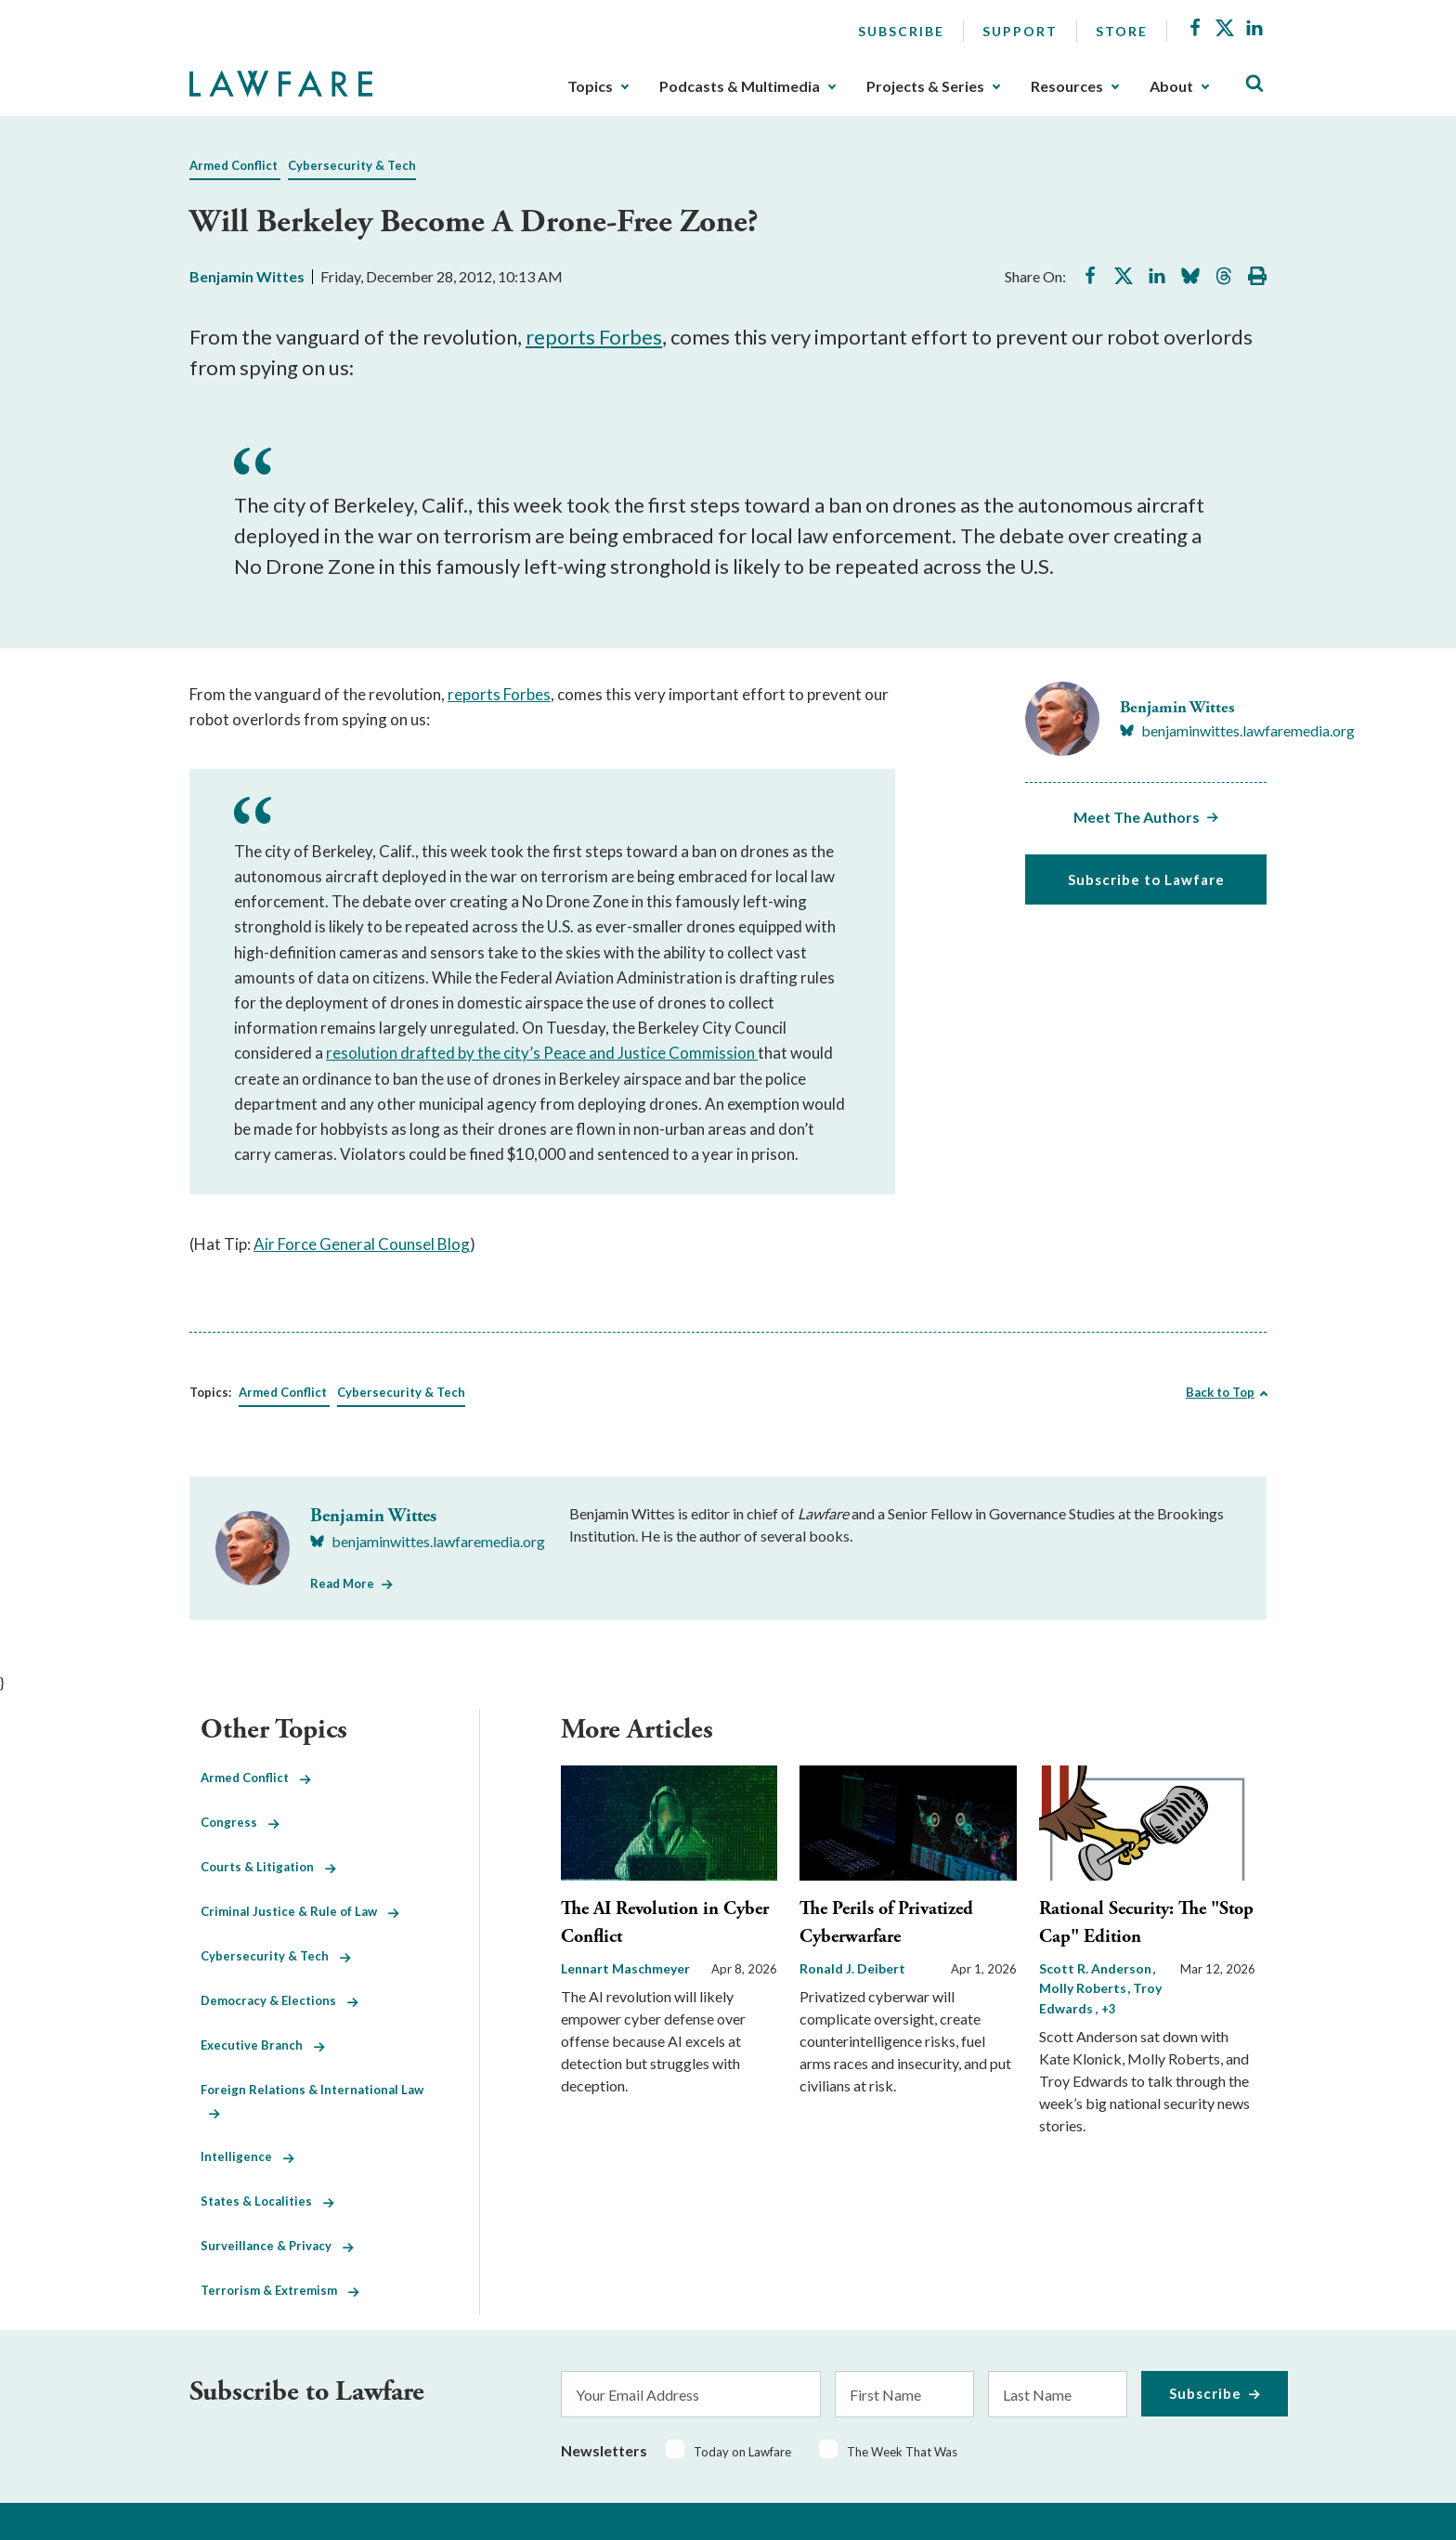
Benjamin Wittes (247, 276)
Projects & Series (925, 86)
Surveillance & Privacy (277, 2245)
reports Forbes (594, 336)
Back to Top (1220, 1392)
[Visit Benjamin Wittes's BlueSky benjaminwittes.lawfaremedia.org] (1237, 731)
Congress (240, 1822)
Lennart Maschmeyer (625, 1968)
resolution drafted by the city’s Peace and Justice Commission (542, 1052)
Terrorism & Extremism (280, 2290)
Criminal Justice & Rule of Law (300, 1911)
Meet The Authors (1136, 817)
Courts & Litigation (268, 1866)
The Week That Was (902, 2451)
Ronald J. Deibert (852, 1968)
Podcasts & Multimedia (739, 86)
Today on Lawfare (742, 2451)
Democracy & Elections (279, 2000)
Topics (590, 86)
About (1171, 86)
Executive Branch (263, 2045)
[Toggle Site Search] (1254, 84)
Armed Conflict (233, 165)
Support (1020, 31)
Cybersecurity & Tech (352, 165)
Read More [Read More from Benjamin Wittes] (342, 1583)
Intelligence (247, 2156)
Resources (1067, 86)
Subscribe (901, 31)
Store (1122, 31)
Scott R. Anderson (1096, 1968)
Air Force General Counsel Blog (362, 1244)
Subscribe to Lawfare (1146, 879)
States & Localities (267, 2201)
